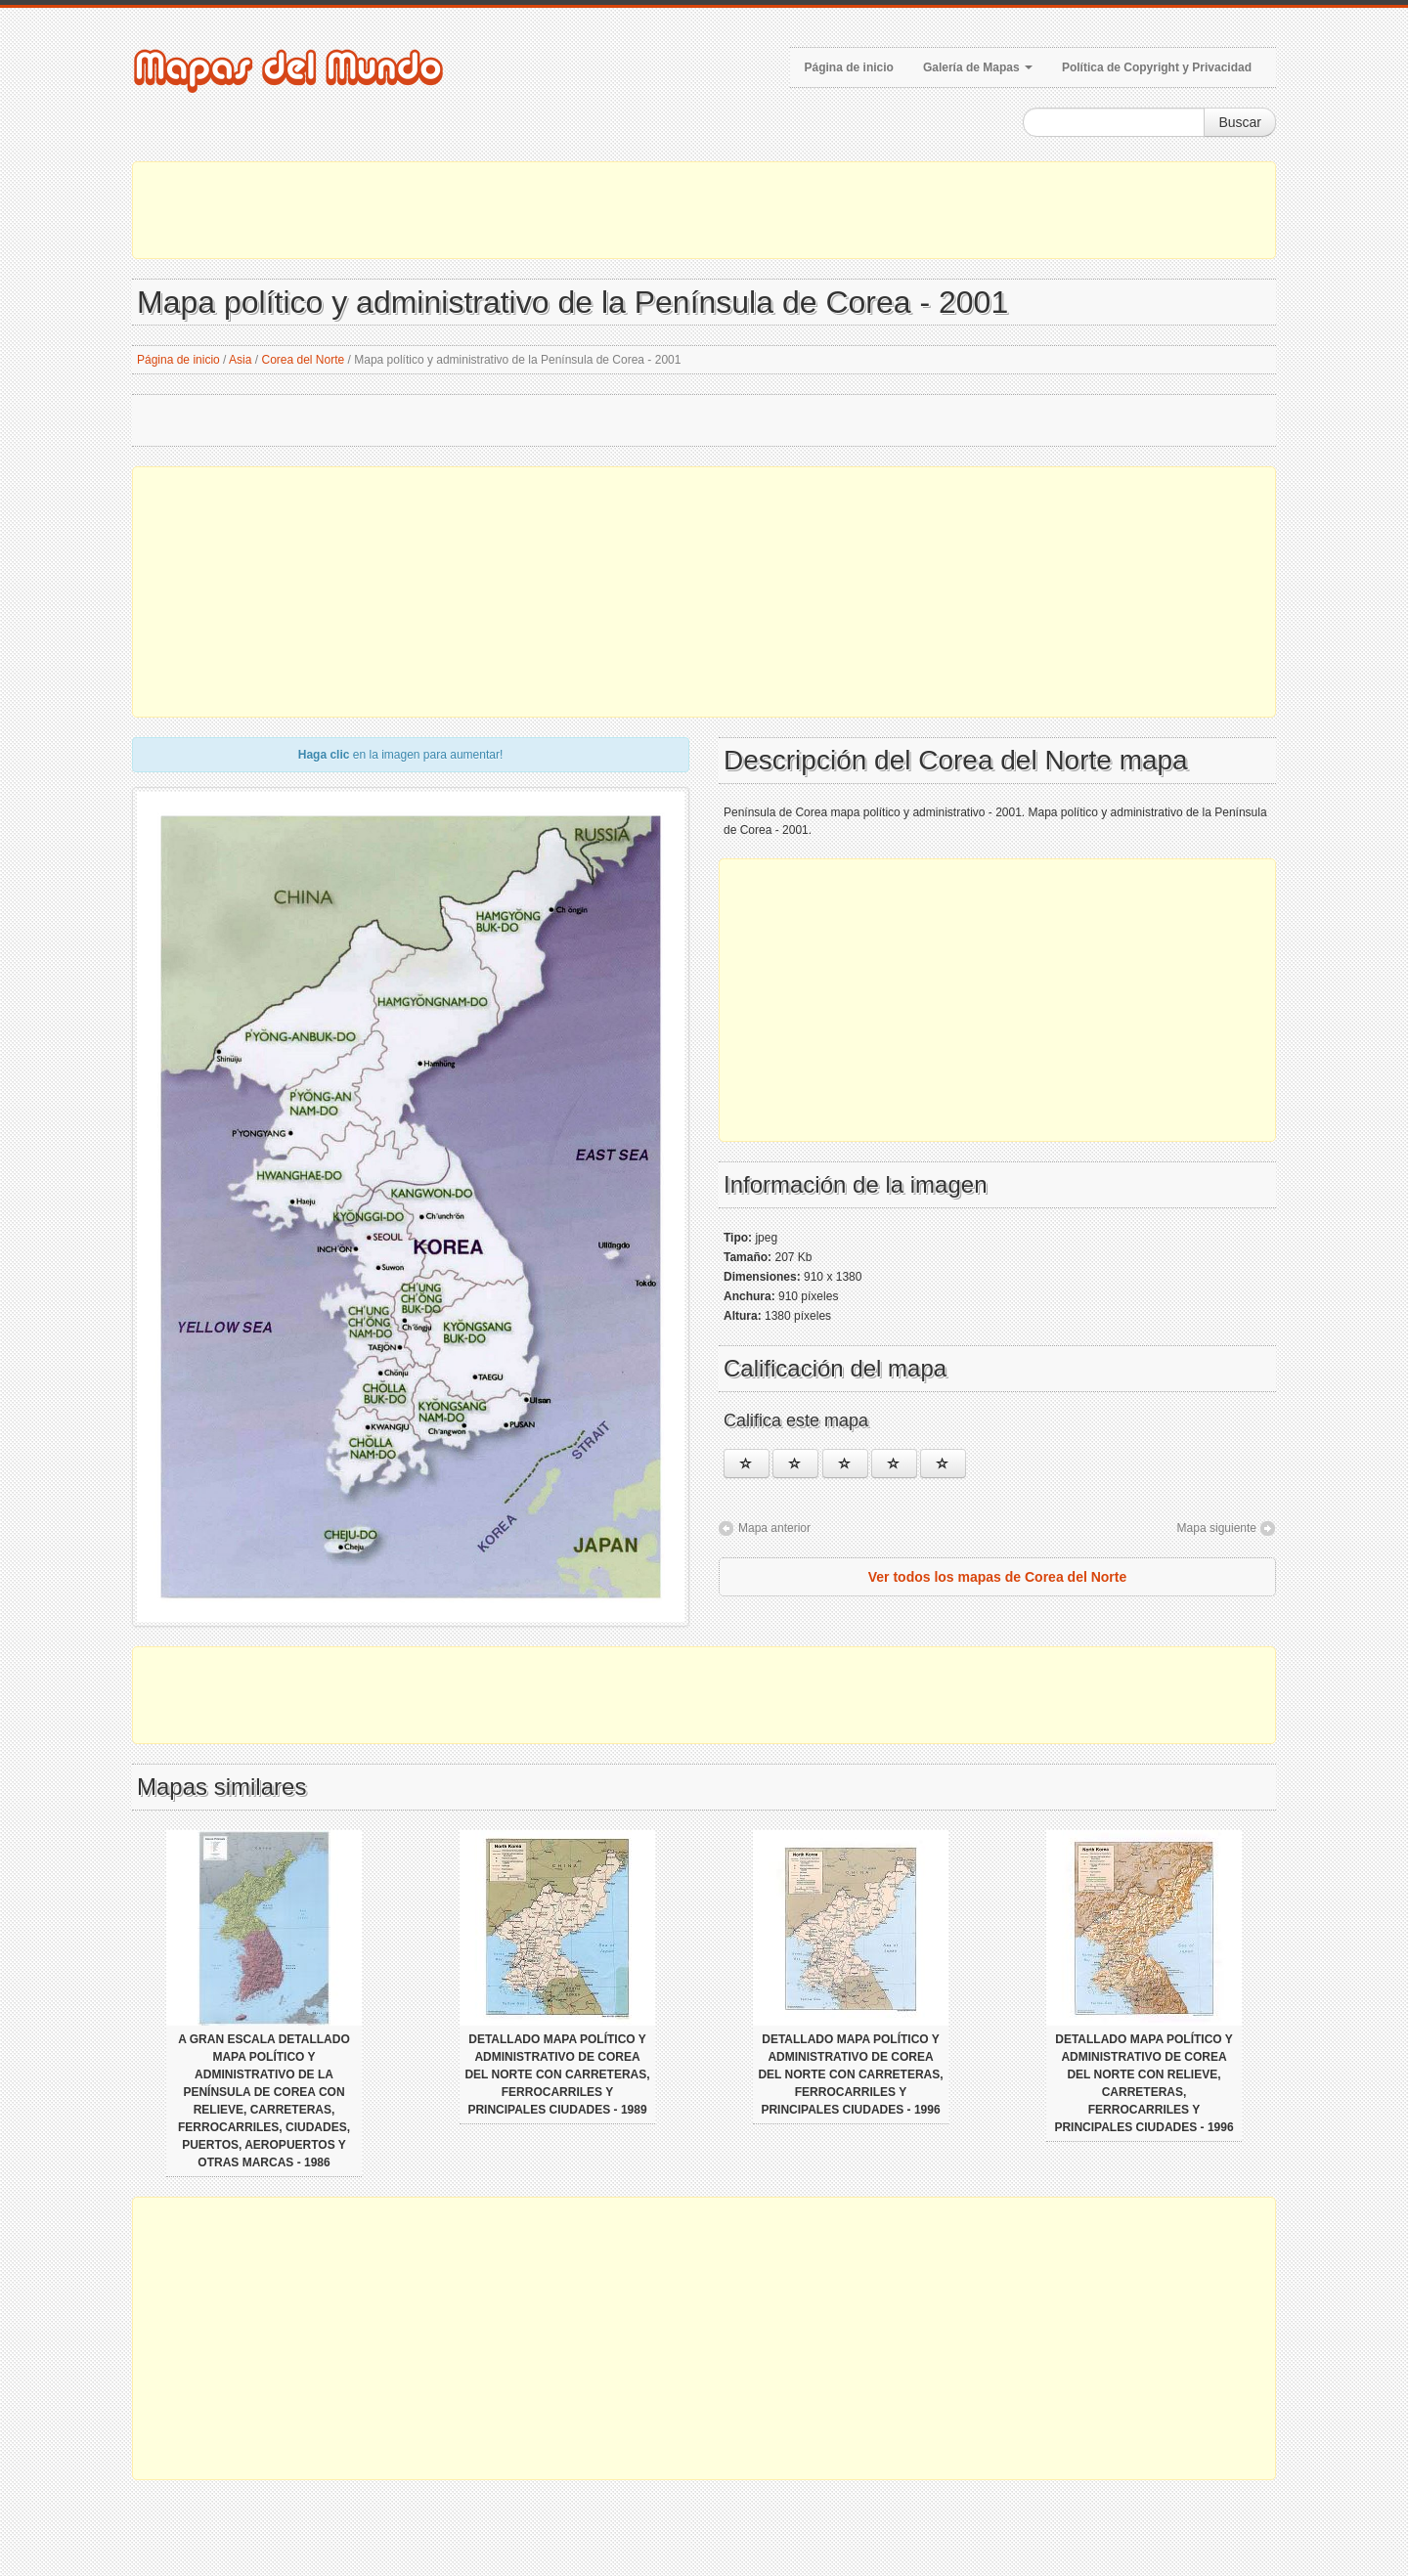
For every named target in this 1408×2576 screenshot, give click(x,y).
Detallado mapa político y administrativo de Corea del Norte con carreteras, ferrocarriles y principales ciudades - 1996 (850, 2074)
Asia (240, 360)
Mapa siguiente (1216, 1528)
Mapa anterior (774, 1528)
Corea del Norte (302, 360)
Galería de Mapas (978, 67)
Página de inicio (849, 67)
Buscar (1239, 122)
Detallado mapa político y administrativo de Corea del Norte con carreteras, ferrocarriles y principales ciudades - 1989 (556, 2074)
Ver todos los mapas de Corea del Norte (997, 1577)
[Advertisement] (704, 210)
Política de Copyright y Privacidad (1157, 67)
